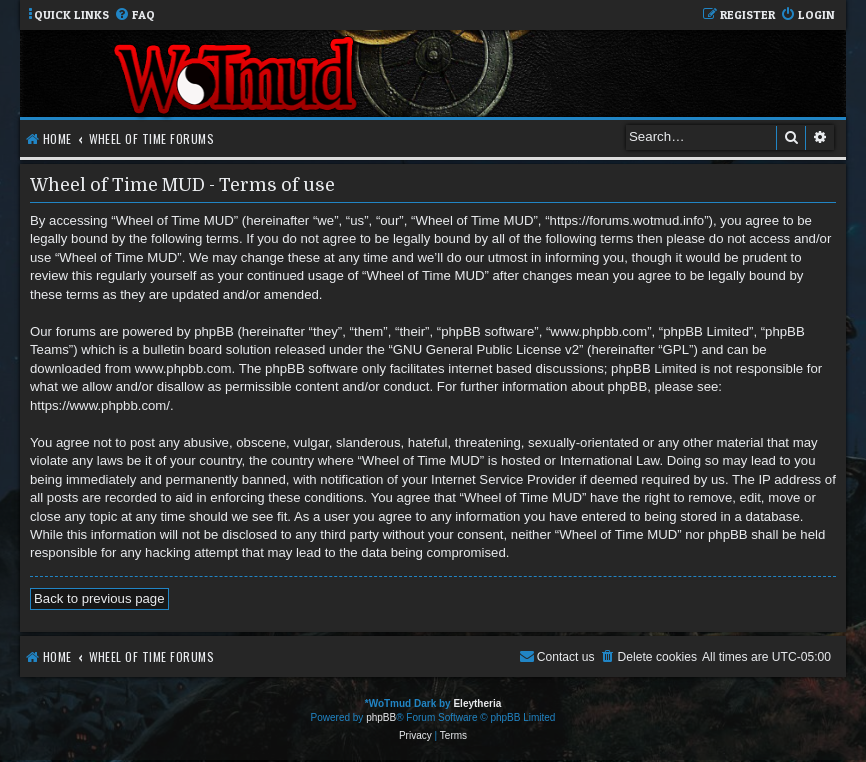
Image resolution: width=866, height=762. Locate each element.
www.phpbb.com (183, 368)
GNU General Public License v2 (486, 349)
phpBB (381, 717)
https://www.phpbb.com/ (100, 405)
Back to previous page (99, 598)
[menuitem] (134, 15)
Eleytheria (477, 703)
